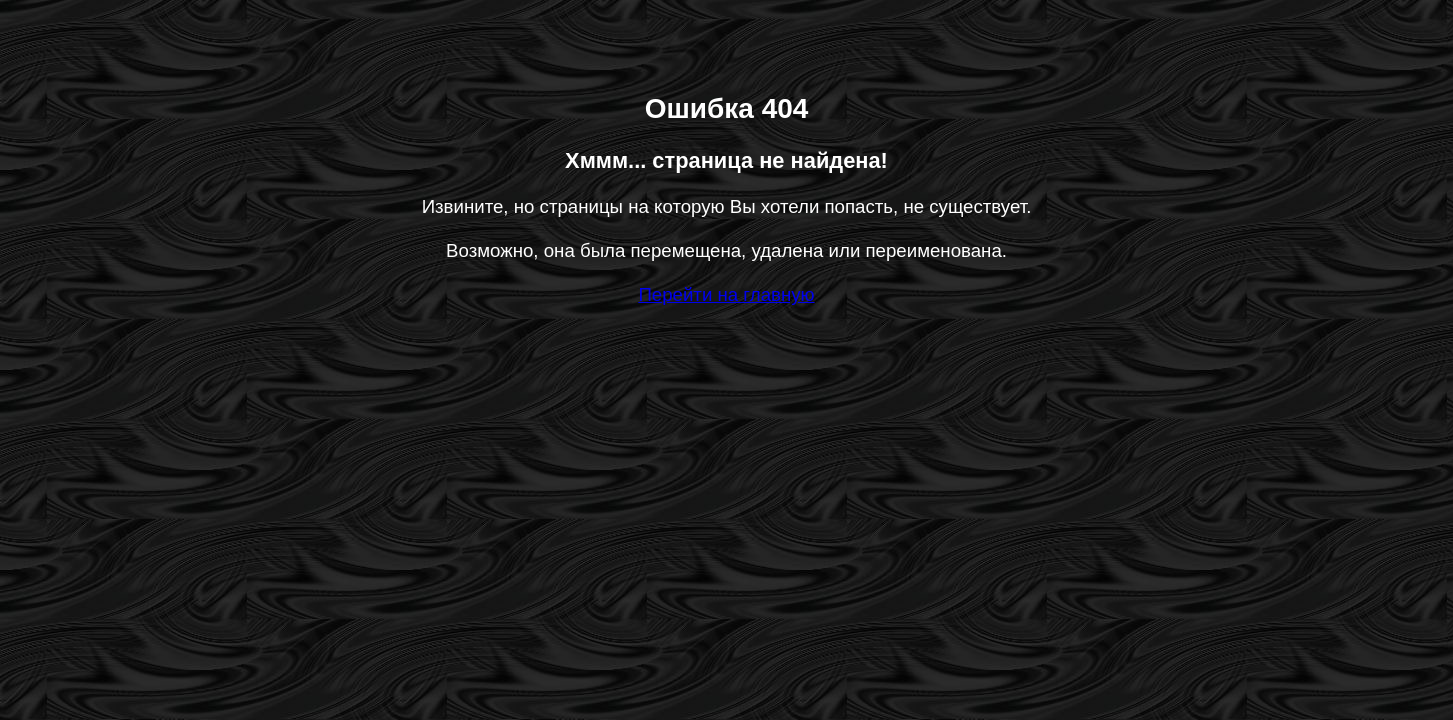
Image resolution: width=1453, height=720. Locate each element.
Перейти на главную (726, 294)
